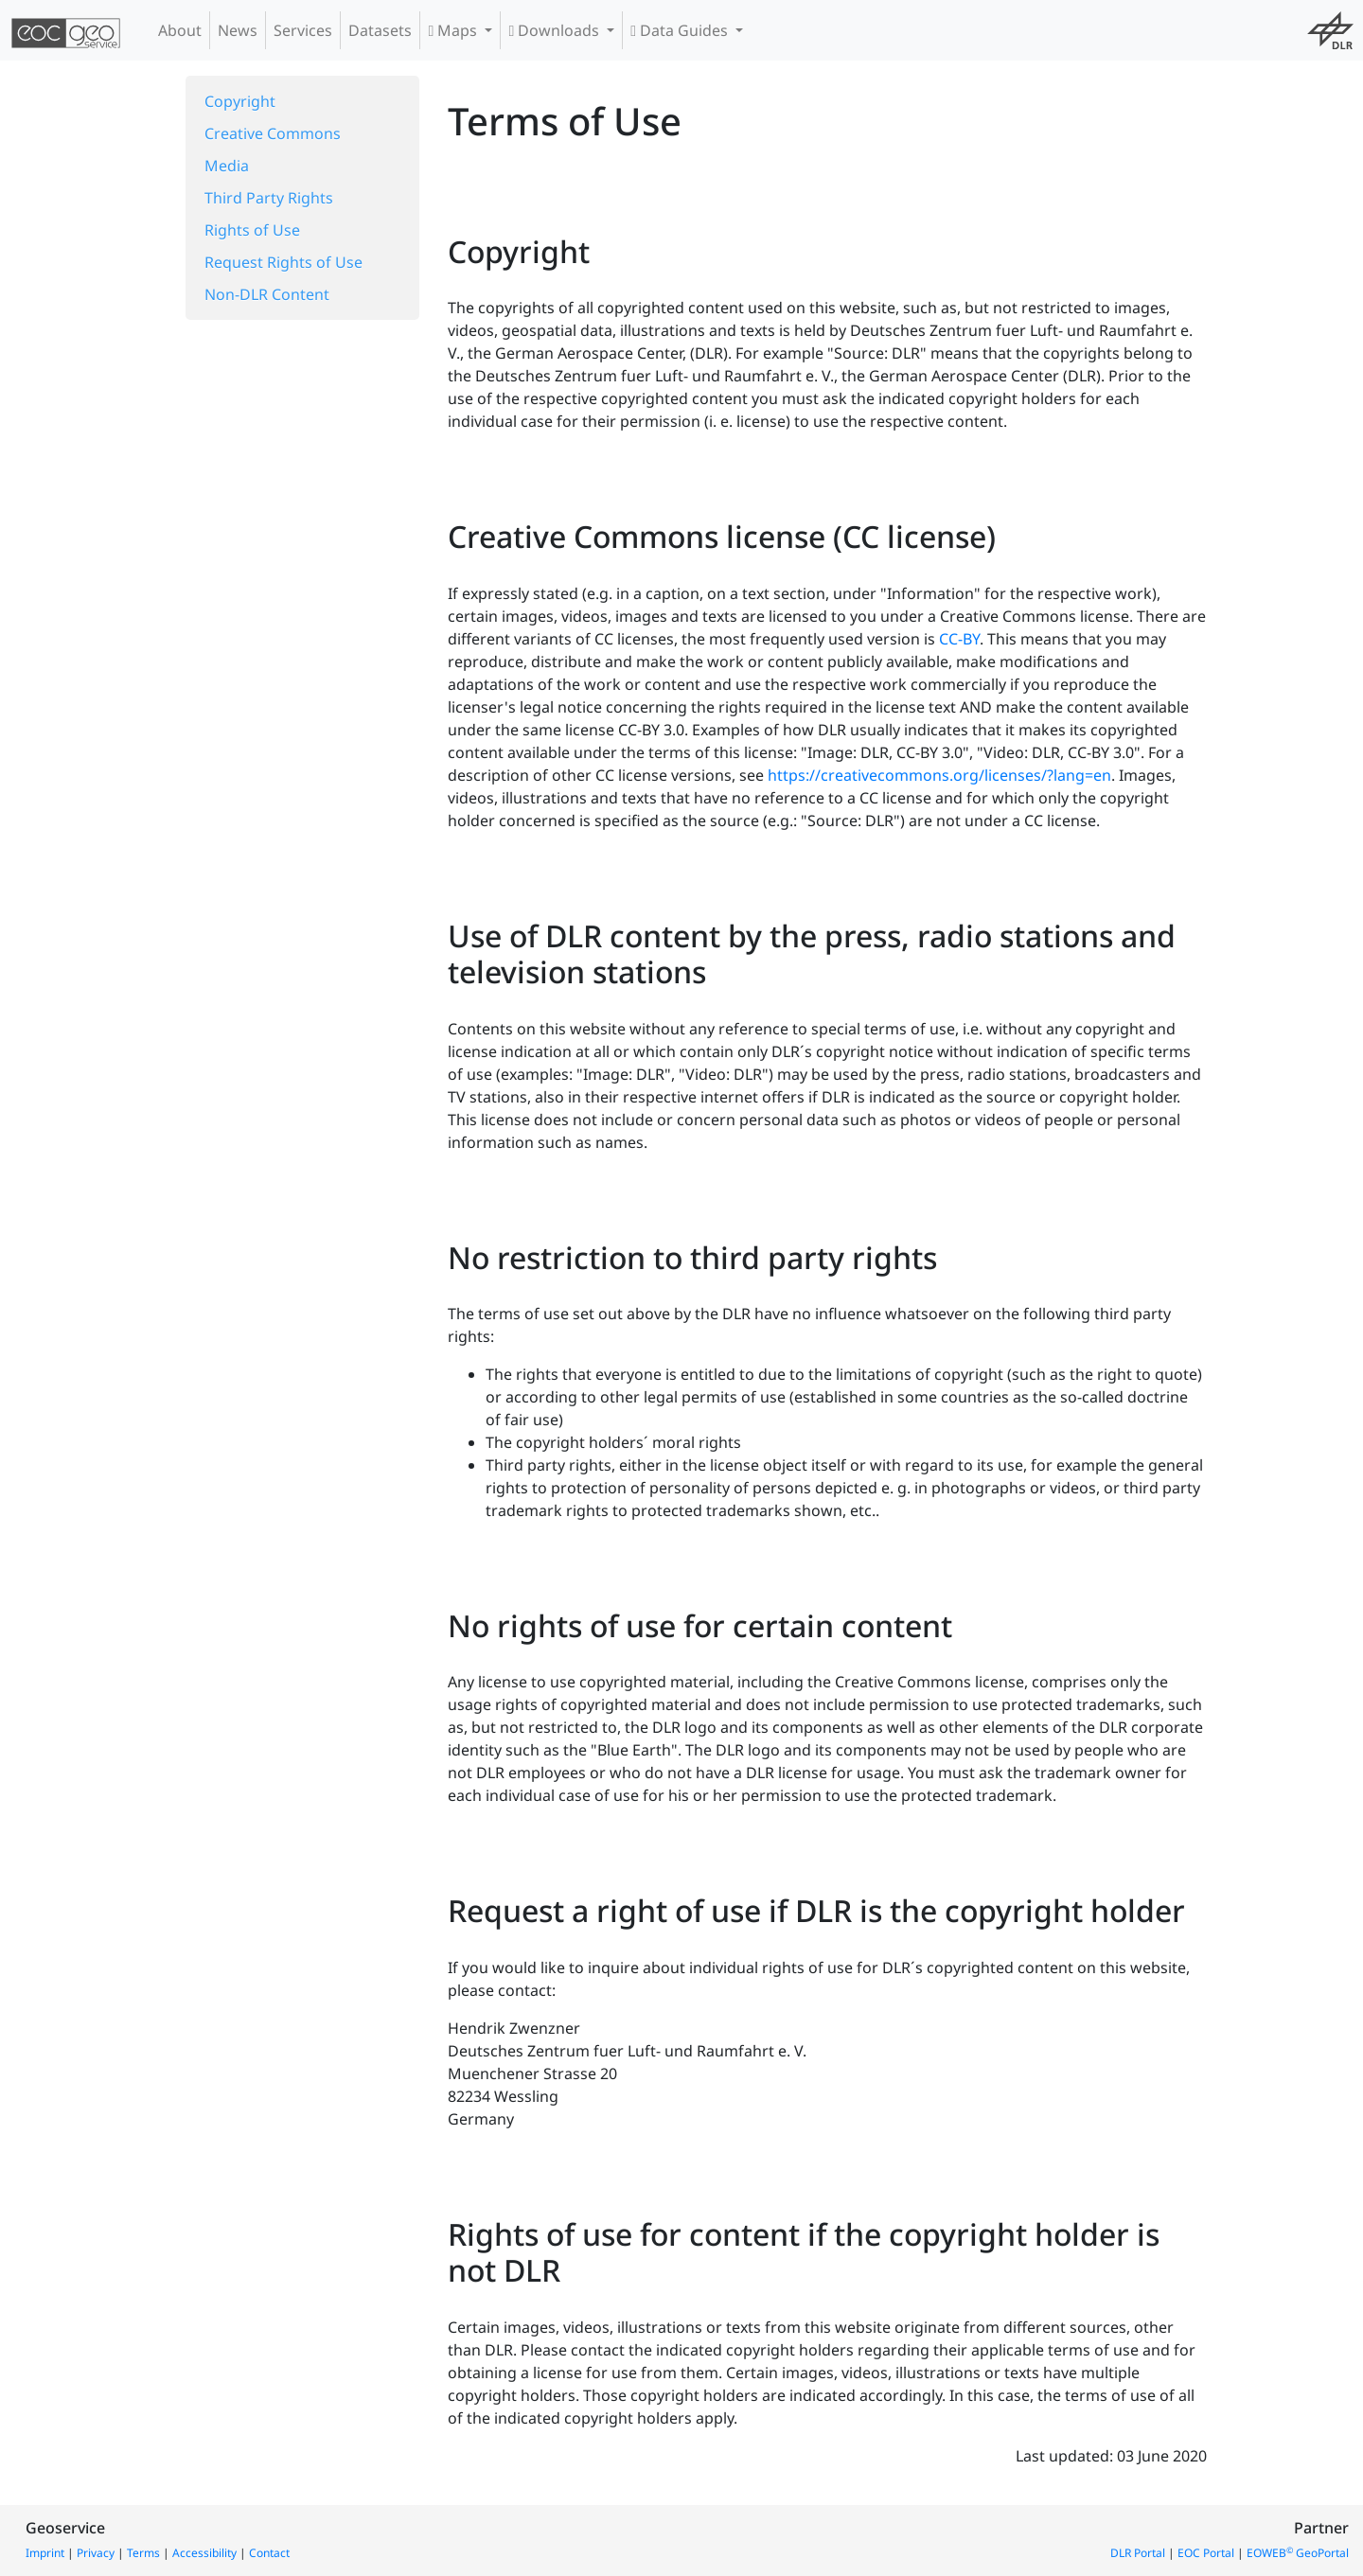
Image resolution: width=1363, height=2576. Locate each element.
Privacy (96, 2553)
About (180, 30)
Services (303, 30)
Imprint (45, 2553)
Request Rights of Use (283, 262)
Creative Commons (272, 133)
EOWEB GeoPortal (1298, 2553)
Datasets (380, 30)
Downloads (555, 30)
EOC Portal (1205, 2553)
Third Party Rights (268, 197)
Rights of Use (252, 230)
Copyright (239, 101)
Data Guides (681, 30)
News (237, 30)
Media (226, 165)
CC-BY (959, 638)
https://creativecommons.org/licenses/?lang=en (939, 775)
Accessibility (204, 2553)
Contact (269, 2553)
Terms (143, 2553)
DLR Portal (1137, 2553)
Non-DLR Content (266, 294)
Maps (454, 30)
